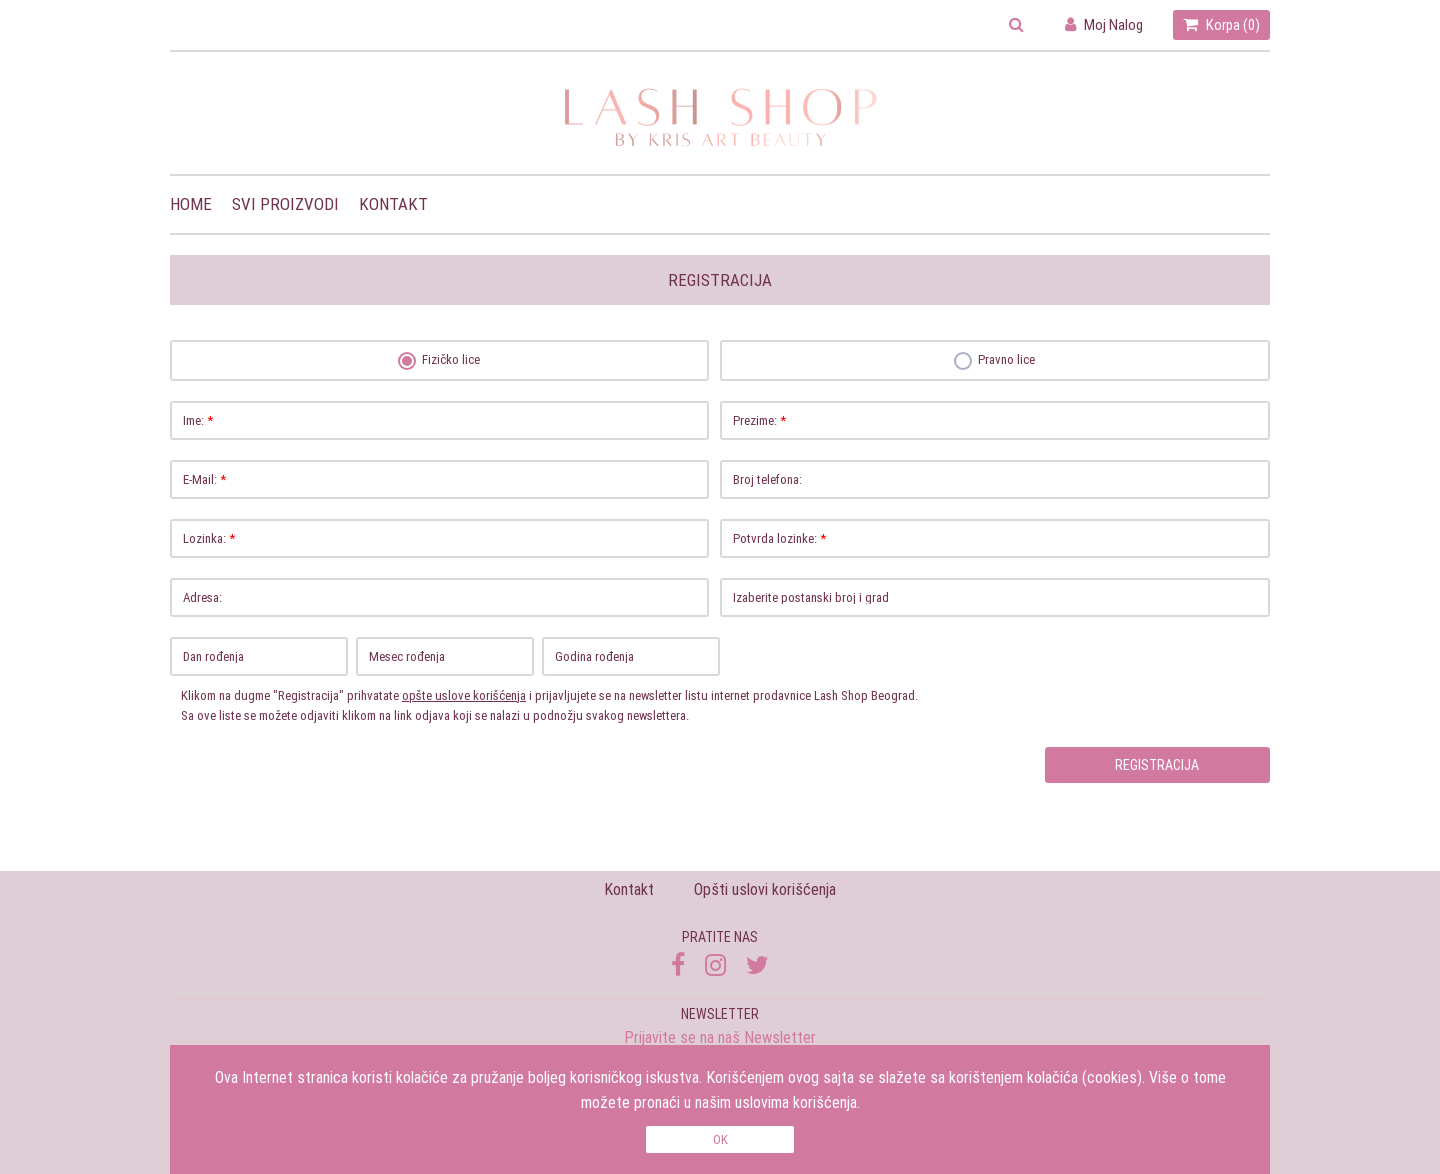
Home (191, 204)
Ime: (445, 420)
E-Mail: (445, 479)
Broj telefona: (1000, 479)
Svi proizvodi (285, 204)
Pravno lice (995, 359)
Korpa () (1221, 24)
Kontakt (393, 204)
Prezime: (1000, 420)
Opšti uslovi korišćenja (765, 889)
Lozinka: (445, 538)
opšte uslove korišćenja (464, 695)
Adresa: (445, 597)
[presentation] (277, 798)
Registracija (1157, 765)
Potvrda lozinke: (1000, 538)
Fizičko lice (440, 359)
